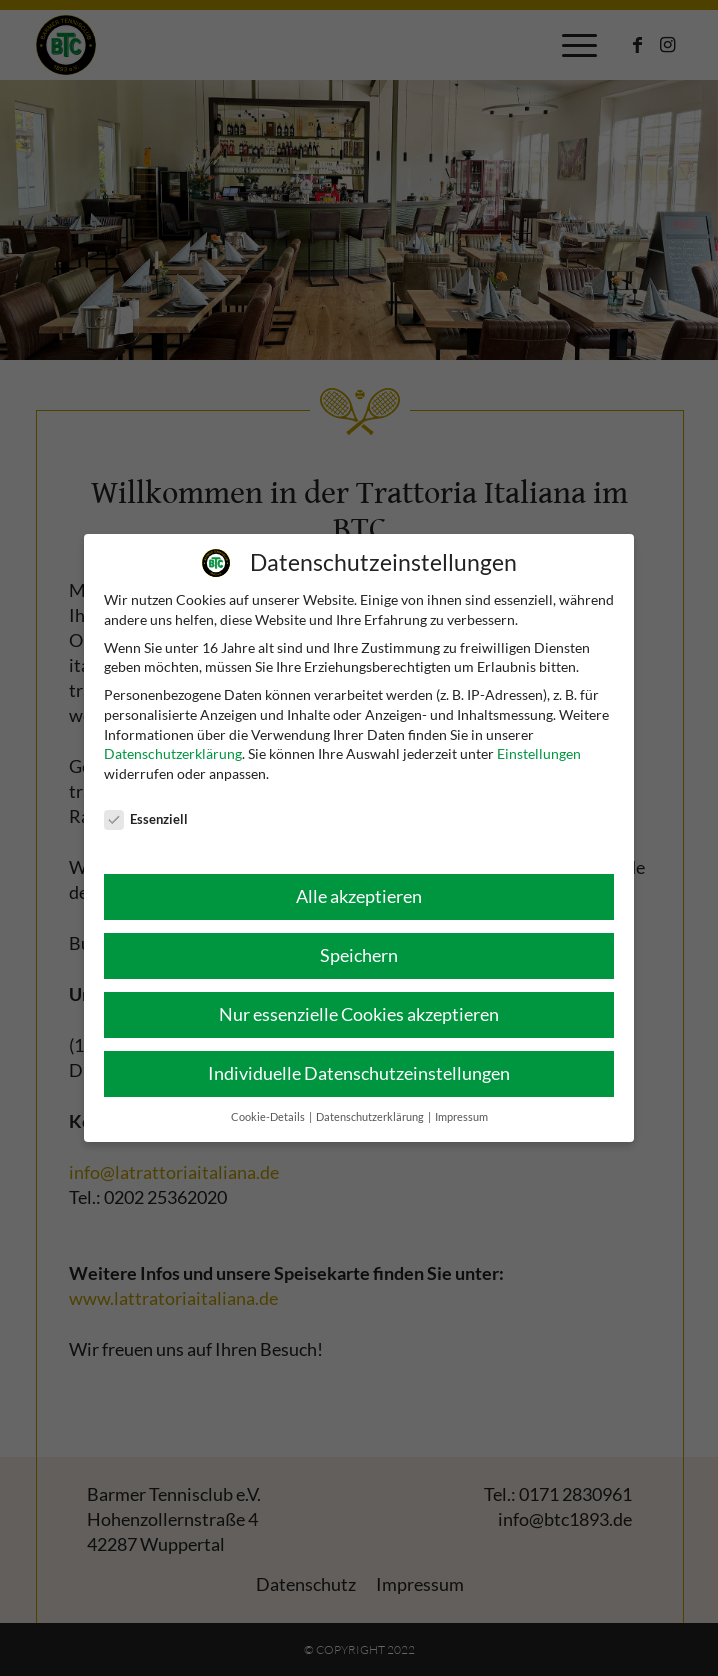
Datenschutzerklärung (173, 753)
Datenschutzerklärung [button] (371, 1117)
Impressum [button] (461, 1117)
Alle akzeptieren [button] (359, 896)
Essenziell (146, 819)
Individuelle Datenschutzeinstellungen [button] (359, 1073)
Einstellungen (539, 753)
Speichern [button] (359, 955)
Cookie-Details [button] (269, 1117)
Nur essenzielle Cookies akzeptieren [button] (359, 1014)
